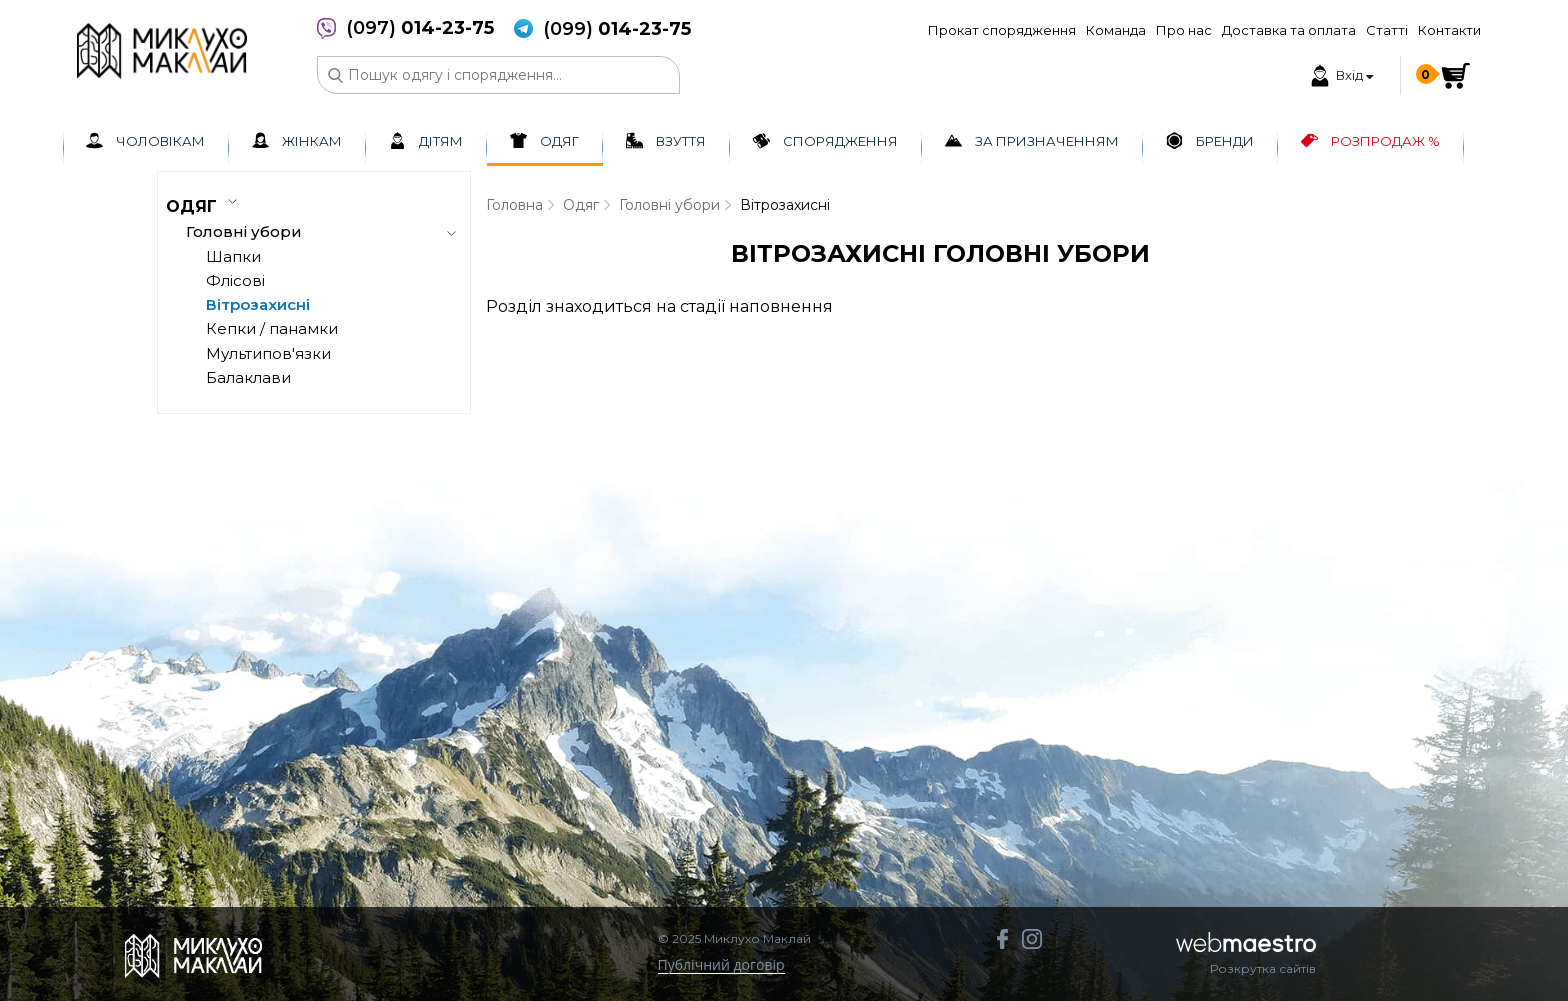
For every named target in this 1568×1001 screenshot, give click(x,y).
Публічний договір (721, 965)
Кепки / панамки (272, 328)
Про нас (1184, 30)
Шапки (233, 256)
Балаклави (248, 377)
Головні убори (669, 205)
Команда (1116, 30)
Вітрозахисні (258, 304)
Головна (514, 205)
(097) (420, 28)
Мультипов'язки (268, 353)
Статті (1387, 30)
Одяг (581, 205)
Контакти (1449, 30)
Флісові (235, 280)
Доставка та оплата (1289, 30)
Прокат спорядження (1002, 30)
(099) (617, 29)
